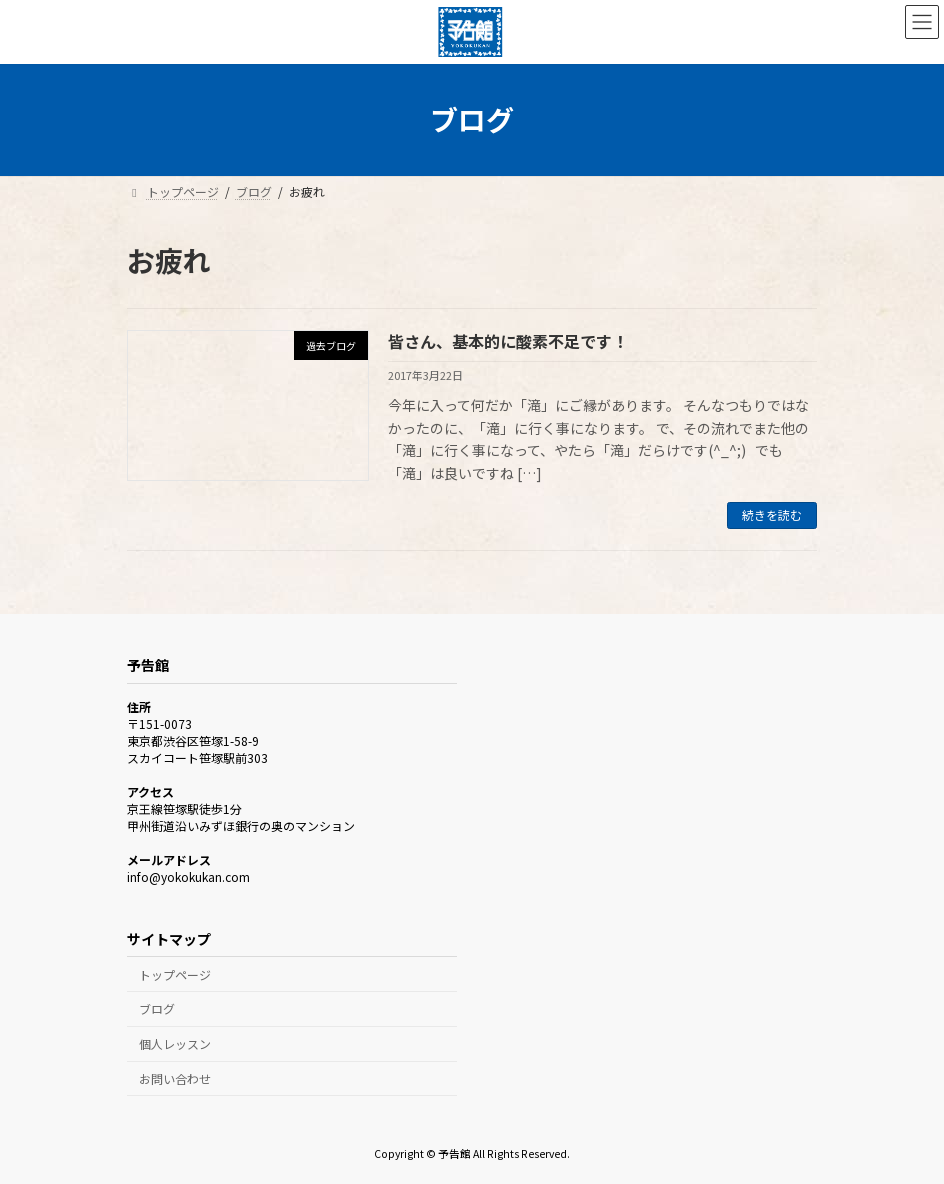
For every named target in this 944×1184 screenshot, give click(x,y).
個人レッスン (175, 1043)
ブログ (157, 1008)
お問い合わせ (175, 1078)
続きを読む (772, 514)
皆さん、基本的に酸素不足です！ (508, 341)
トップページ (175, 974)
